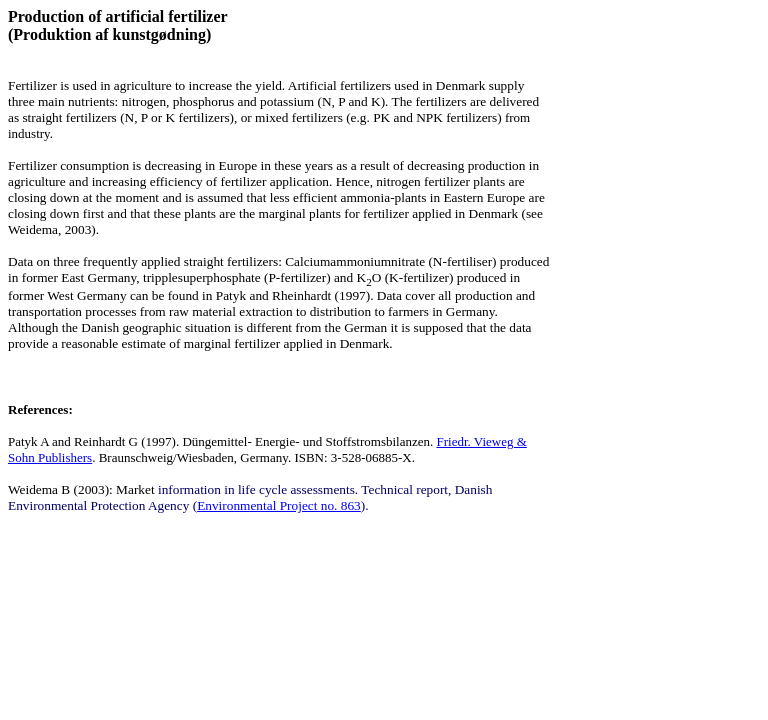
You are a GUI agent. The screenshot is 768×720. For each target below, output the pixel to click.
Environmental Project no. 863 (279, 505)
